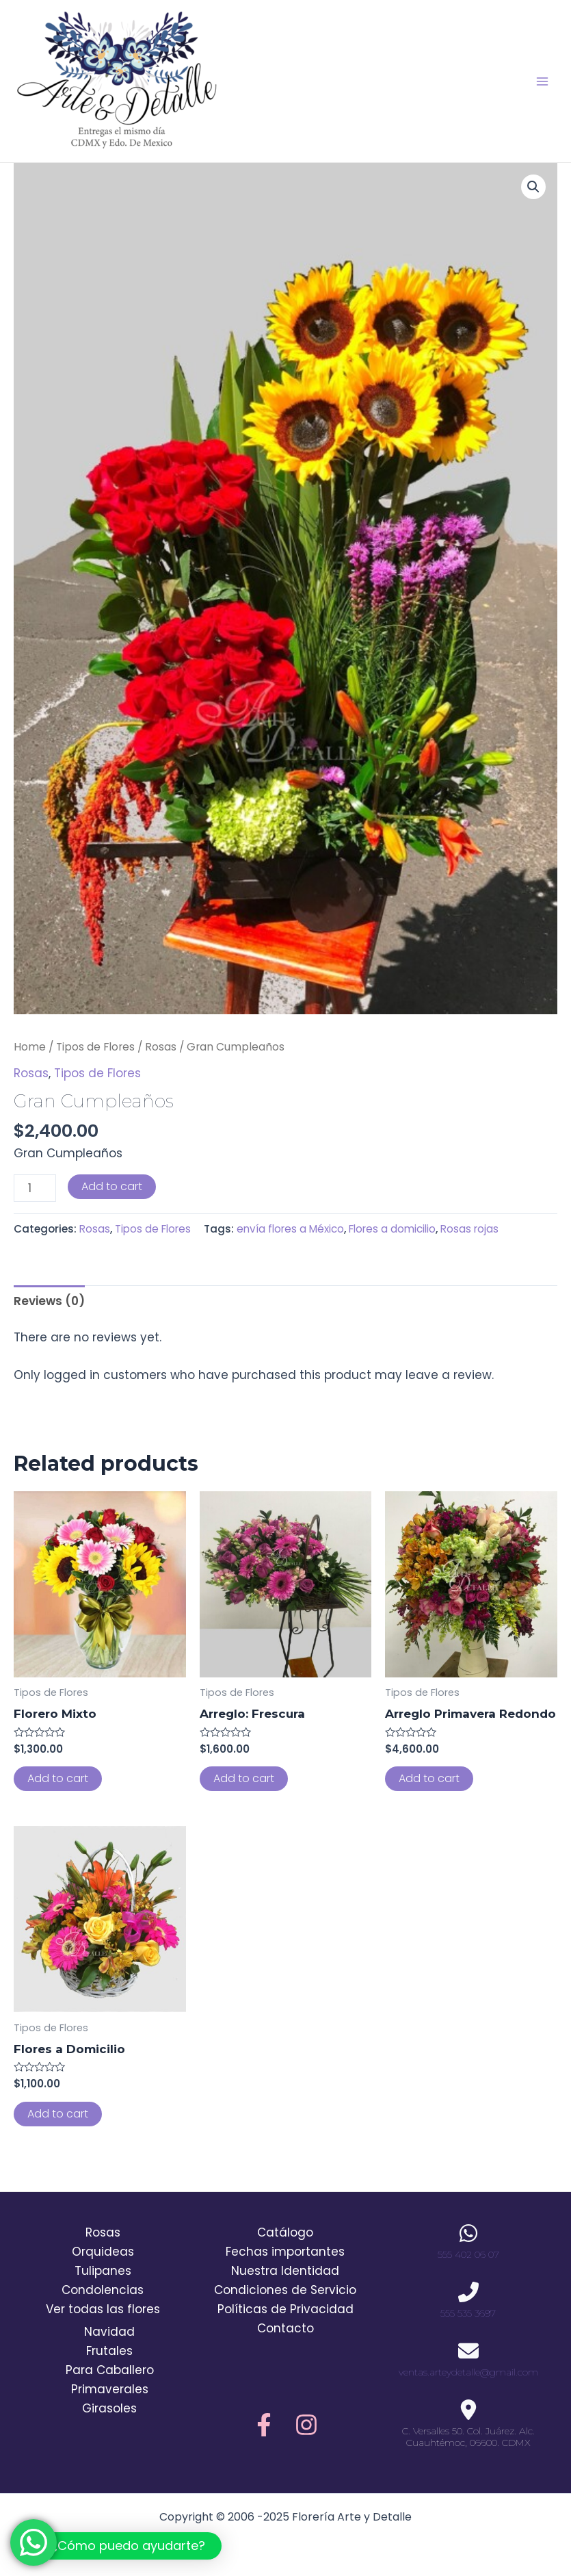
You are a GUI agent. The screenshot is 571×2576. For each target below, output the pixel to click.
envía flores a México (290, 1229)
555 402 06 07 (468, 2254)
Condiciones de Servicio (285, 2290)
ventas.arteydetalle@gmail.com (468, 2372)
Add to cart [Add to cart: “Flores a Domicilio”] (57, 2114)
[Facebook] (264, 2424)
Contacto (285, 2328)
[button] (118, 2546)
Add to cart (111, 1186)
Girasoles (109, 2408)
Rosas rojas (469, 1229)
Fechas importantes (285, 2251)
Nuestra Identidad (285, 2271)
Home (30, 1047)
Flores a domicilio (392, 1229)
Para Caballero (110, 2370)
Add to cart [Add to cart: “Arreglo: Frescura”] (243, 1778)
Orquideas (103, 2251)
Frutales (109, 2351)
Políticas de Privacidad (285, 2309)
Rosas (160, 1047)
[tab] (49, 1300)
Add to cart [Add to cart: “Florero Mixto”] (57, 1778)
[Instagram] (306, 2424)
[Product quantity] (35, 1188)
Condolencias (103, 2290)
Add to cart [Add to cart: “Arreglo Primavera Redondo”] (429, 1778)
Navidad (109, 2331)
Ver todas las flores (103, 2309)
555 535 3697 (468, 2313)
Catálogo (285, 2232)
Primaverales (109, 2389)
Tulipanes (103, 2271)
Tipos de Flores (95, 1047)
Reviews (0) (49, 1301)
